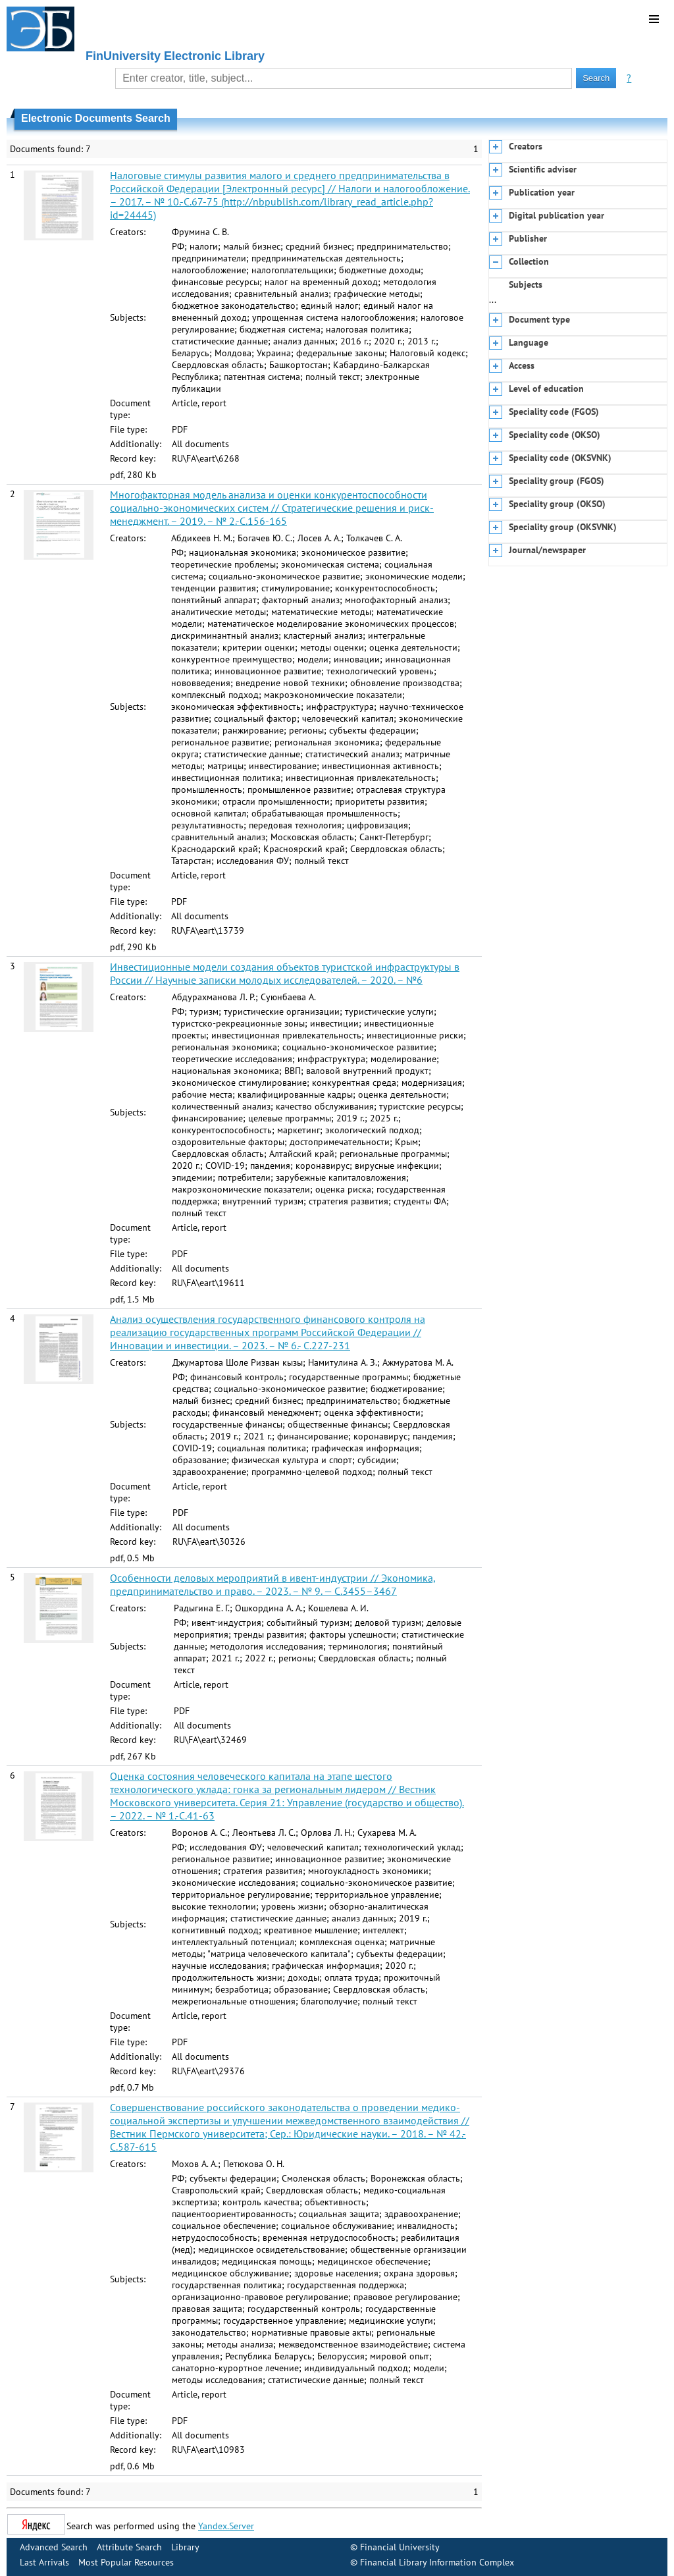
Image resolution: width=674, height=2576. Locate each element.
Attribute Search (129, 2547)
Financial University (400, 2547)
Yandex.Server (226, 2526)
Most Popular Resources (126, 2562)
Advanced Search (54, 2547)
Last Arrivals (44, 2562)
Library (185, 2547)
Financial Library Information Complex (437, 2562)
